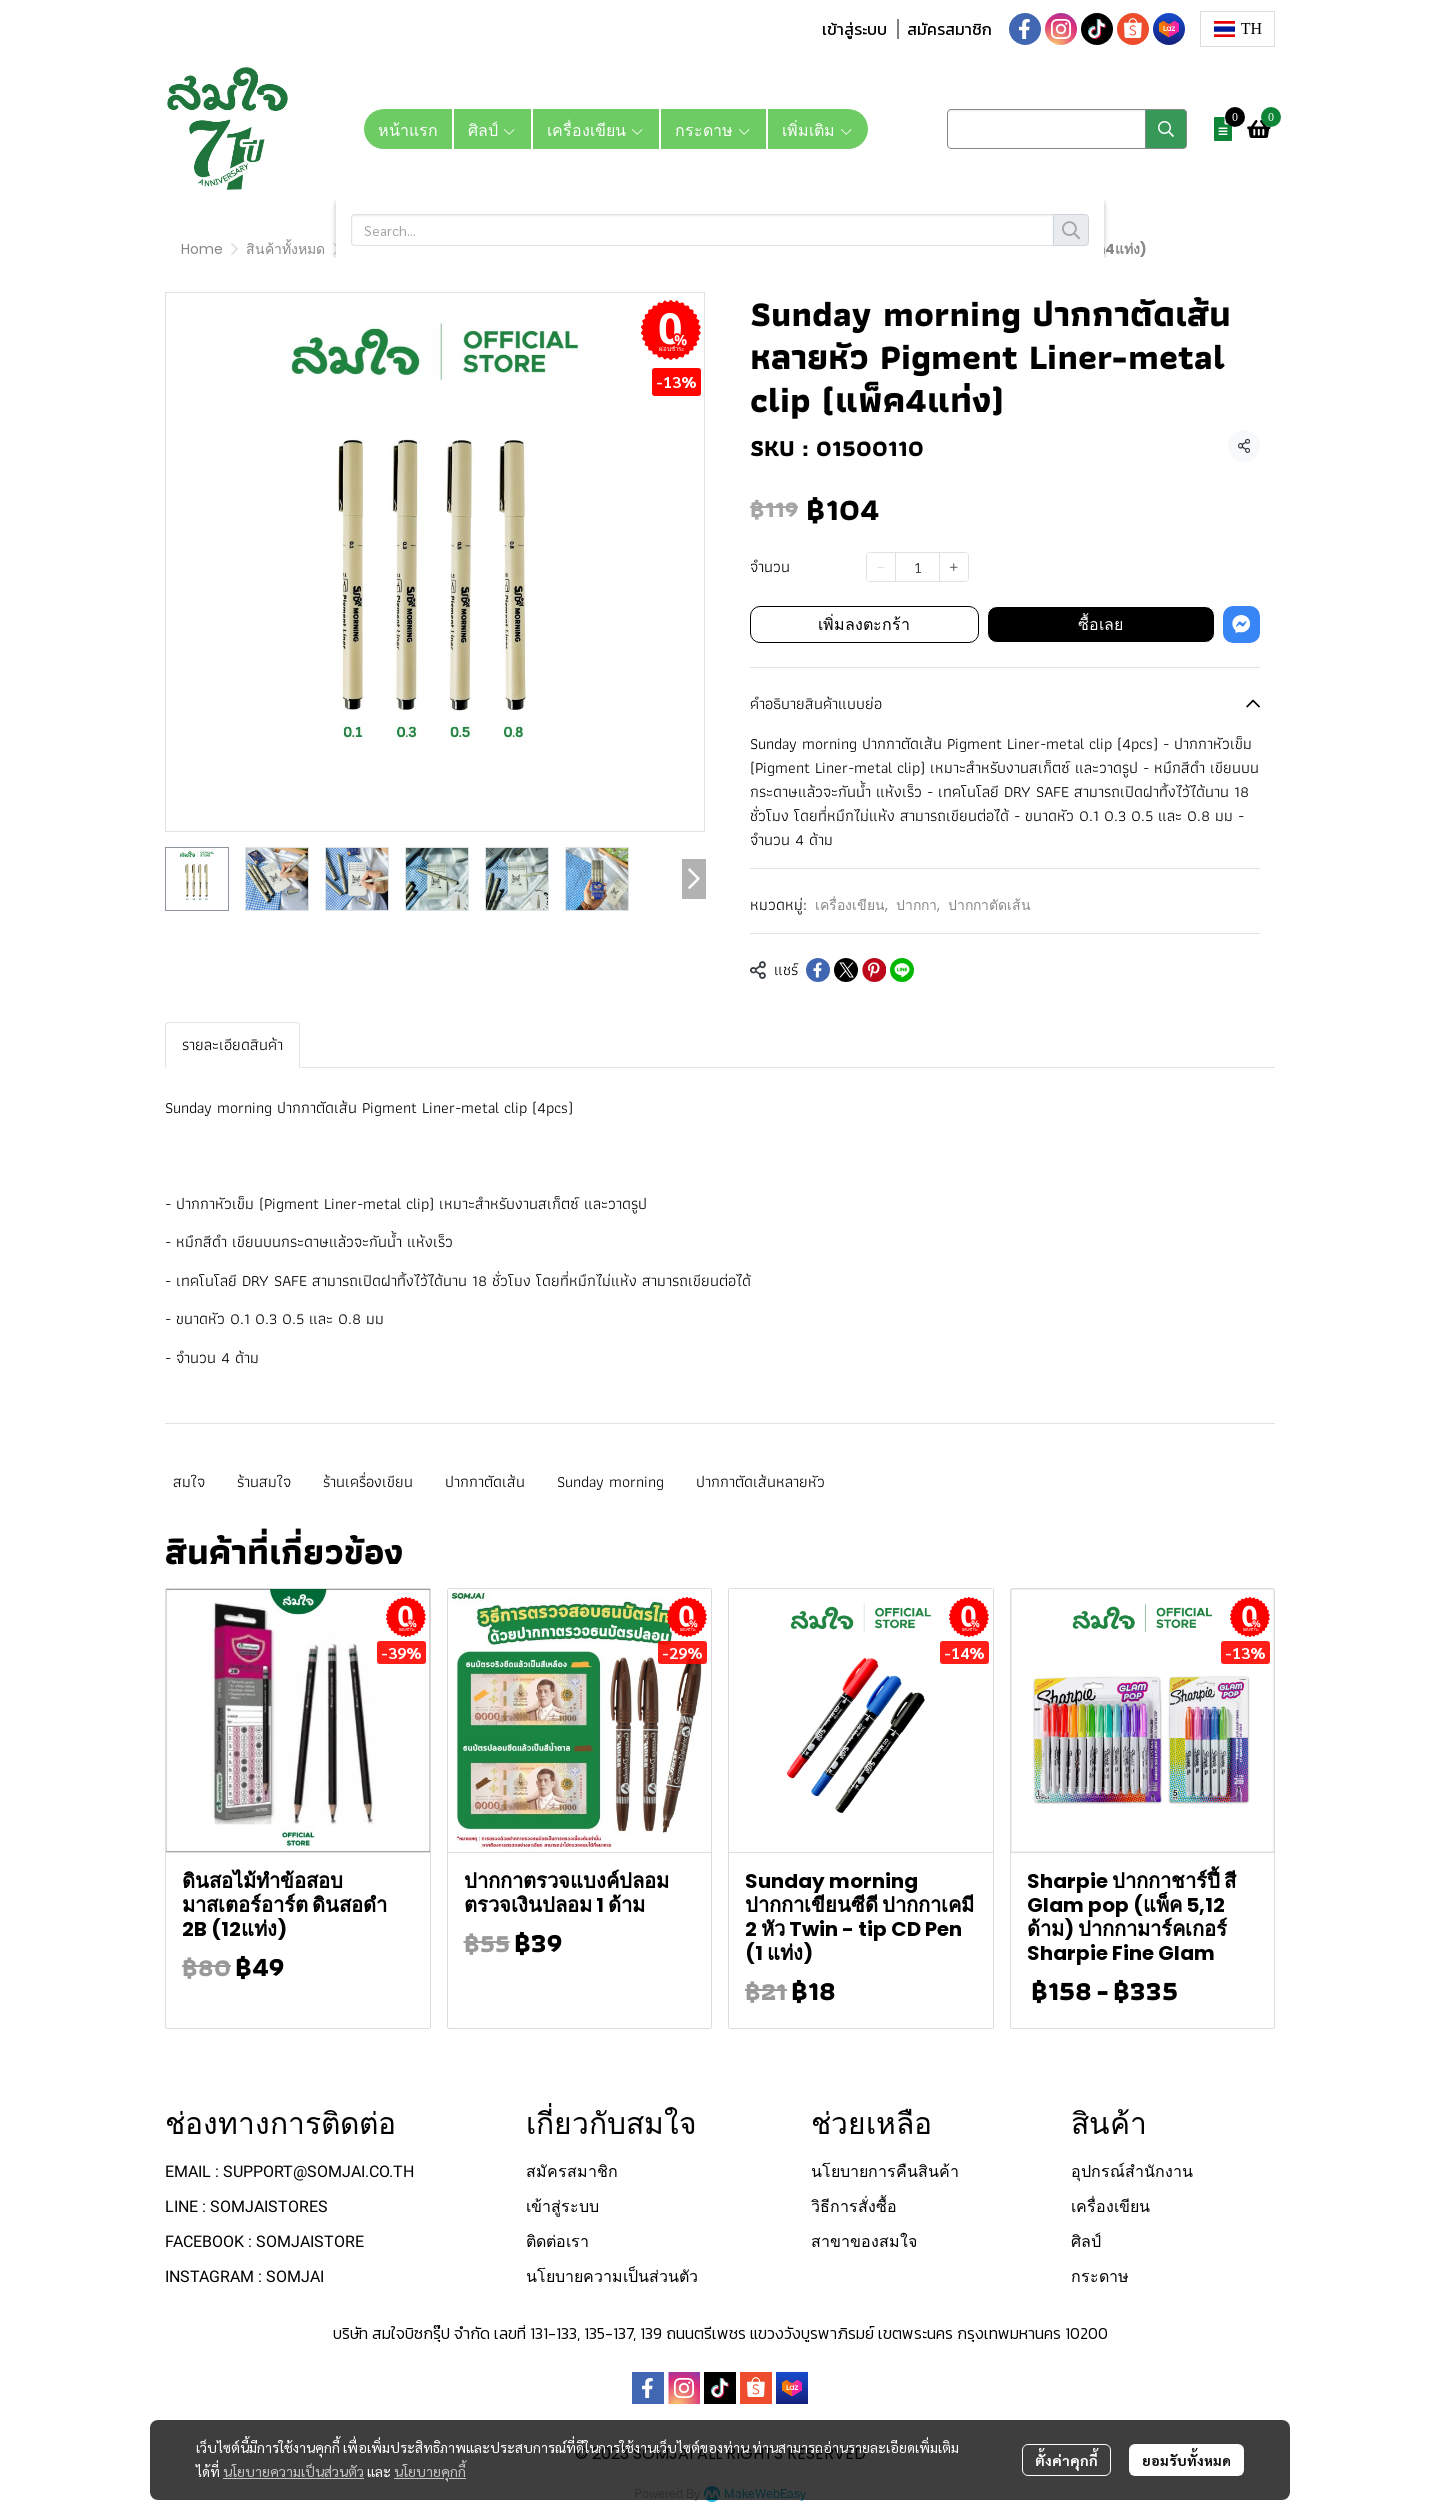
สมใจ (189, 1481)
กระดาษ (1100, 2276)
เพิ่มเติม (818, 129)
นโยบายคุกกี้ (430, 2472)
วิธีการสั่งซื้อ (854, 2206)
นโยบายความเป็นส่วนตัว (293, 2472)
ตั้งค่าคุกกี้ (1066, 2461)
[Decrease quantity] (881, 567)
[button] (1237, 29)
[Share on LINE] (902, 970)
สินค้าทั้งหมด (285, 249)
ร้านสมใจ (264, 1481)
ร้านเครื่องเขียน (368, 1481)
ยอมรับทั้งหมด (1186, 2461)
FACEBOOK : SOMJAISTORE (264, 2241)
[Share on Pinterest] (874, 970)
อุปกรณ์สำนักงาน (1132, 2171)
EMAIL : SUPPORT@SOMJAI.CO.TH (289, 2171)
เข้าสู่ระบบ (854, 29)
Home (202, 249)
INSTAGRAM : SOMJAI (244, 2276)
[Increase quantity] (954, 567)
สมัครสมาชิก (949, 29)
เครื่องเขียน (383, 249)
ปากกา (461, 249)
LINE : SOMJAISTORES (246, 2206)
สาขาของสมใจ (864, 2241)
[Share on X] (846, 970)
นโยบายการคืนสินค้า (885, 2171)
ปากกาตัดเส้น (546, 249)
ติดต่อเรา (557, 2241)
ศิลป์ (1086, 2241)
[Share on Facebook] (818, 970)
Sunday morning (610, 1481)
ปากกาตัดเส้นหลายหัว (760, 1481)
